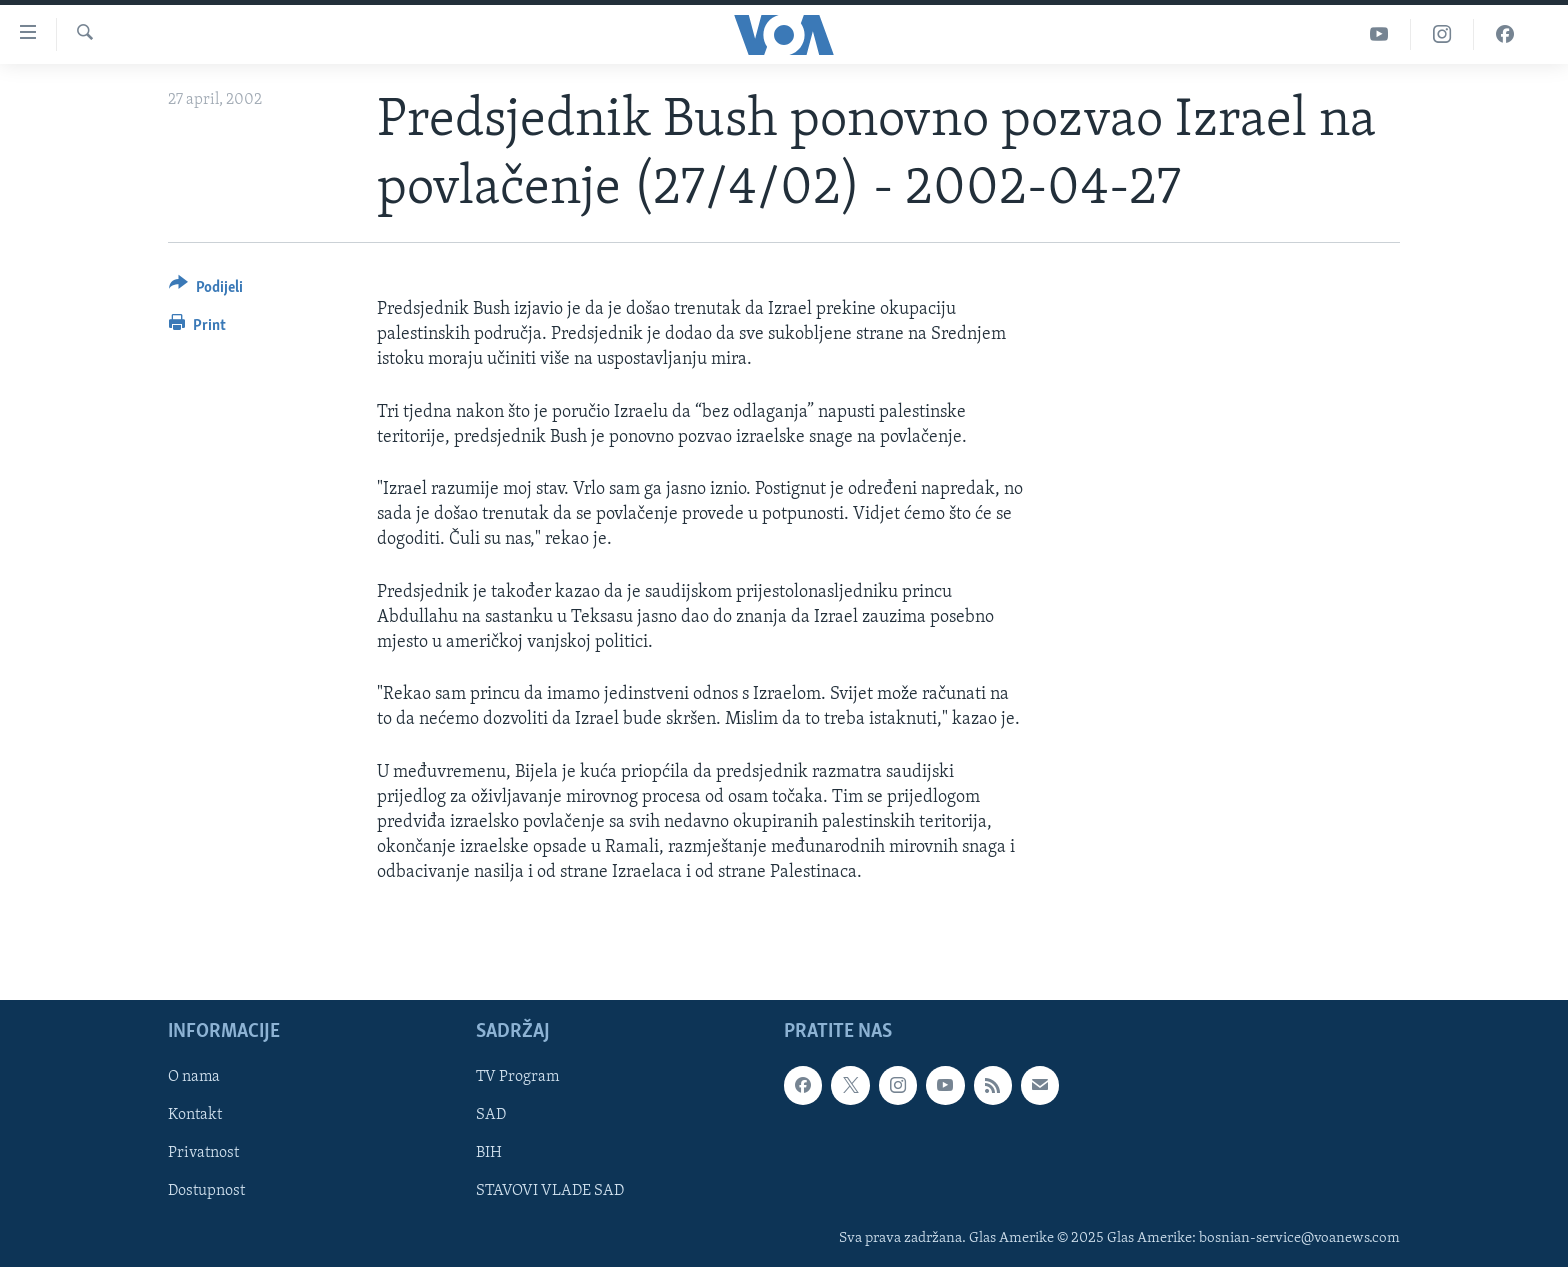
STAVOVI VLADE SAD (550, 1192)
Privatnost (203, 1154)
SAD (491, 1116)
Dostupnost (206, 1192)
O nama (194, 1078)
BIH (489, 1154)
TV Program (517, 1078)
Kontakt (195, 1116)
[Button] (206, 290)
